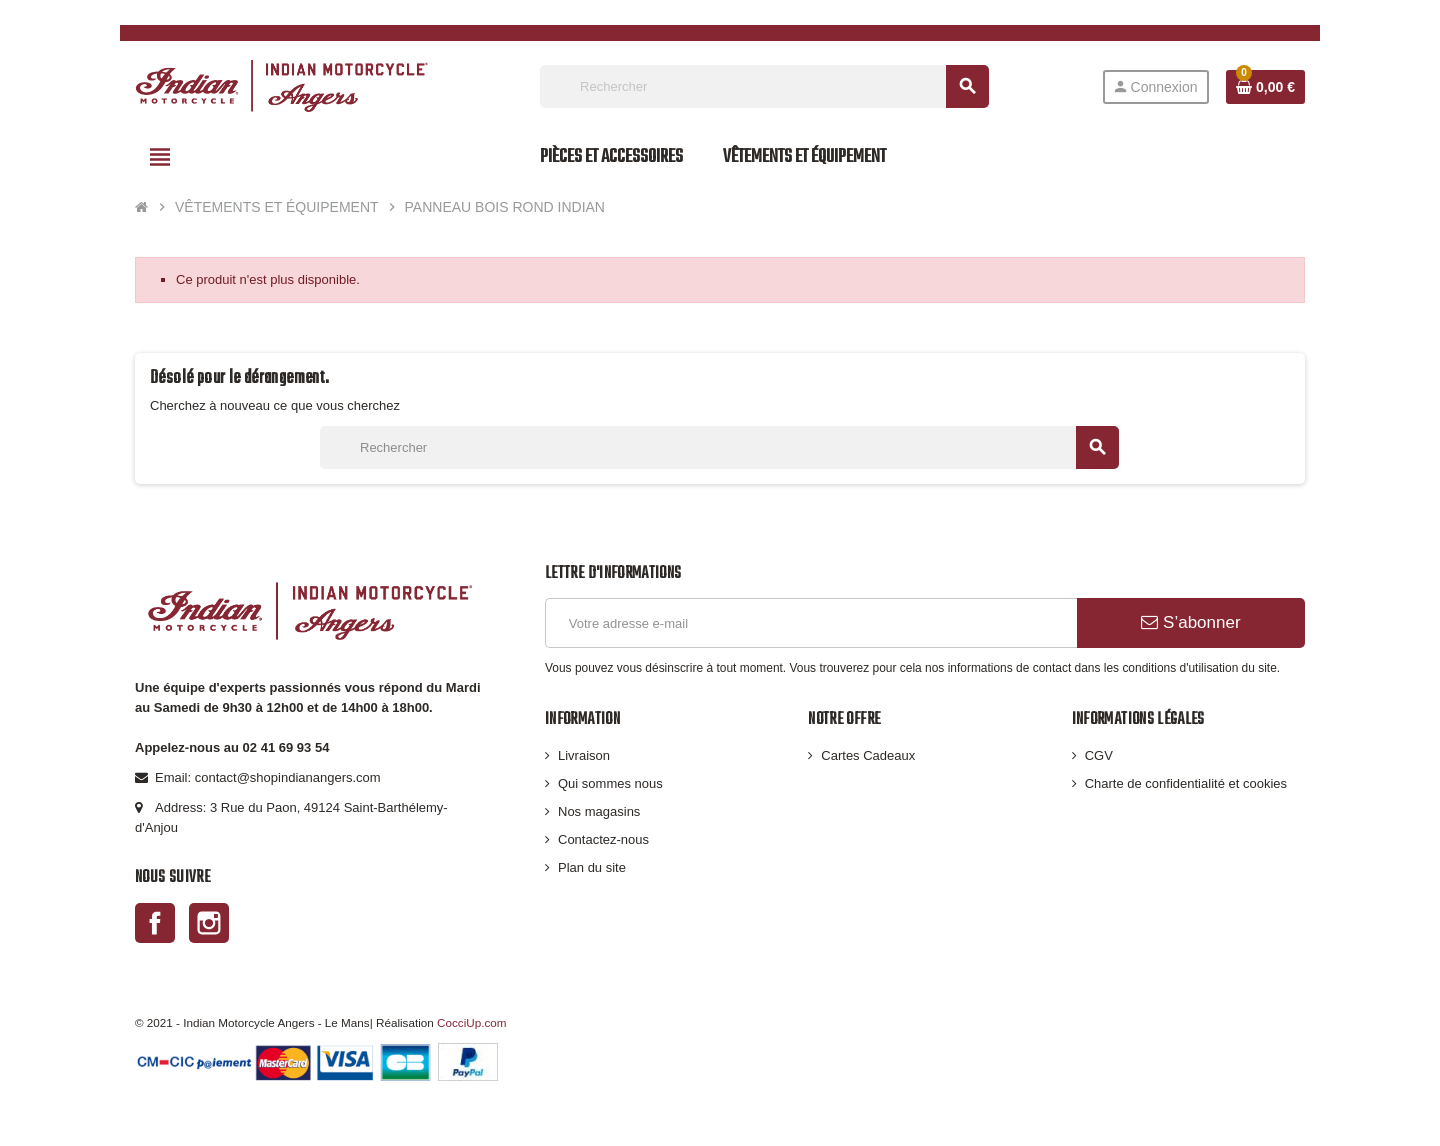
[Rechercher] (764, 86)
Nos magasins (599, 811)
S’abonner (1190, 622)
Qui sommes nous (610, 783)
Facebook (155, 923)
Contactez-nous (603, 839)
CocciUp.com (472, 1022)
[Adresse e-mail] (811, 623)
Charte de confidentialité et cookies (1186, 783)
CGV (1099, 755)
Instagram (209, 923)
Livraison (584, 755)
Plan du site (592, 867)
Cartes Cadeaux (868, 755)
